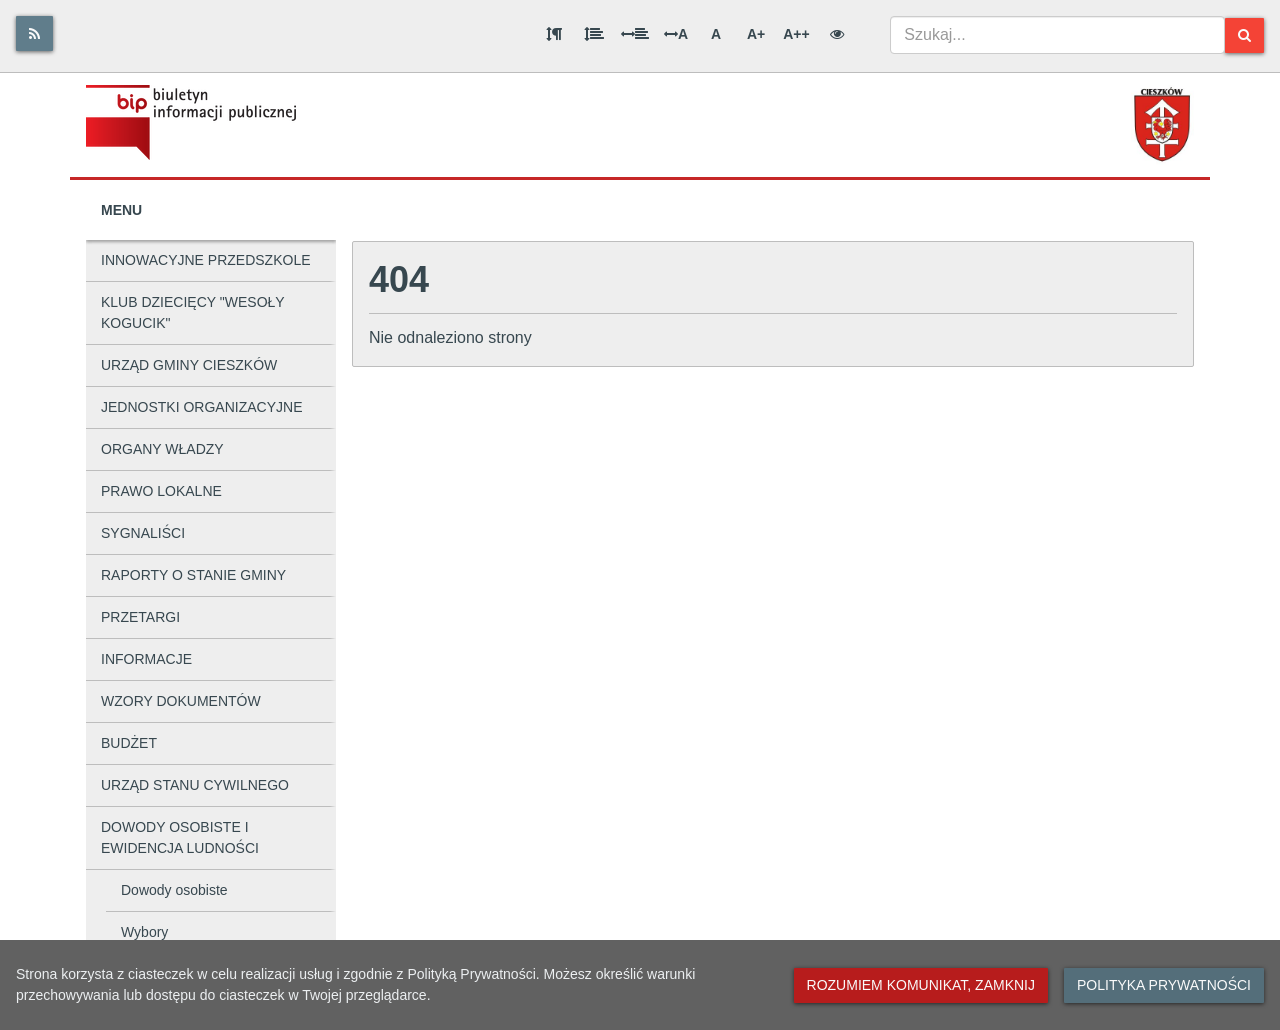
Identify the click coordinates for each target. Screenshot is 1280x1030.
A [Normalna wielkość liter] (716, 34)
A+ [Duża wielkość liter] (756, 34)
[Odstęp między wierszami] (594, 34)
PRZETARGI (140, 617)
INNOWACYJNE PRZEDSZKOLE (206, 260)
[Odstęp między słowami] (635, 34)
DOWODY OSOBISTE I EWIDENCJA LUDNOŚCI (180, 837)
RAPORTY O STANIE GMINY (193, 575)
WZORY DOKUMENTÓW (181, 701)
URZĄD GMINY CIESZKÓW (189, 365)
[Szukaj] (1244, 35)
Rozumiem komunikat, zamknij (921, 985)
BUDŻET (129, 743)
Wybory (144, 932)
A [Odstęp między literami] (676, 34)
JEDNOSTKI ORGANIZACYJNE (201, 407)
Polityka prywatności (1164, 985)
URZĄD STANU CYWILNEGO (195, 785)
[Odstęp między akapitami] (554, 34)
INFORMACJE (146, 659)
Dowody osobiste (174, 890)
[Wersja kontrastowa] (837, 34)
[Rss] (34, 33)
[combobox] (1057, 35)
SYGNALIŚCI (143, 533)
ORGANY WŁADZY (162, 449)
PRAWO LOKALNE (161, 491)
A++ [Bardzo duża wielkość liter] (796, 34)
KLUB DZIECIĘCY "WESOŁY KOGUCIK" (193, 312)
